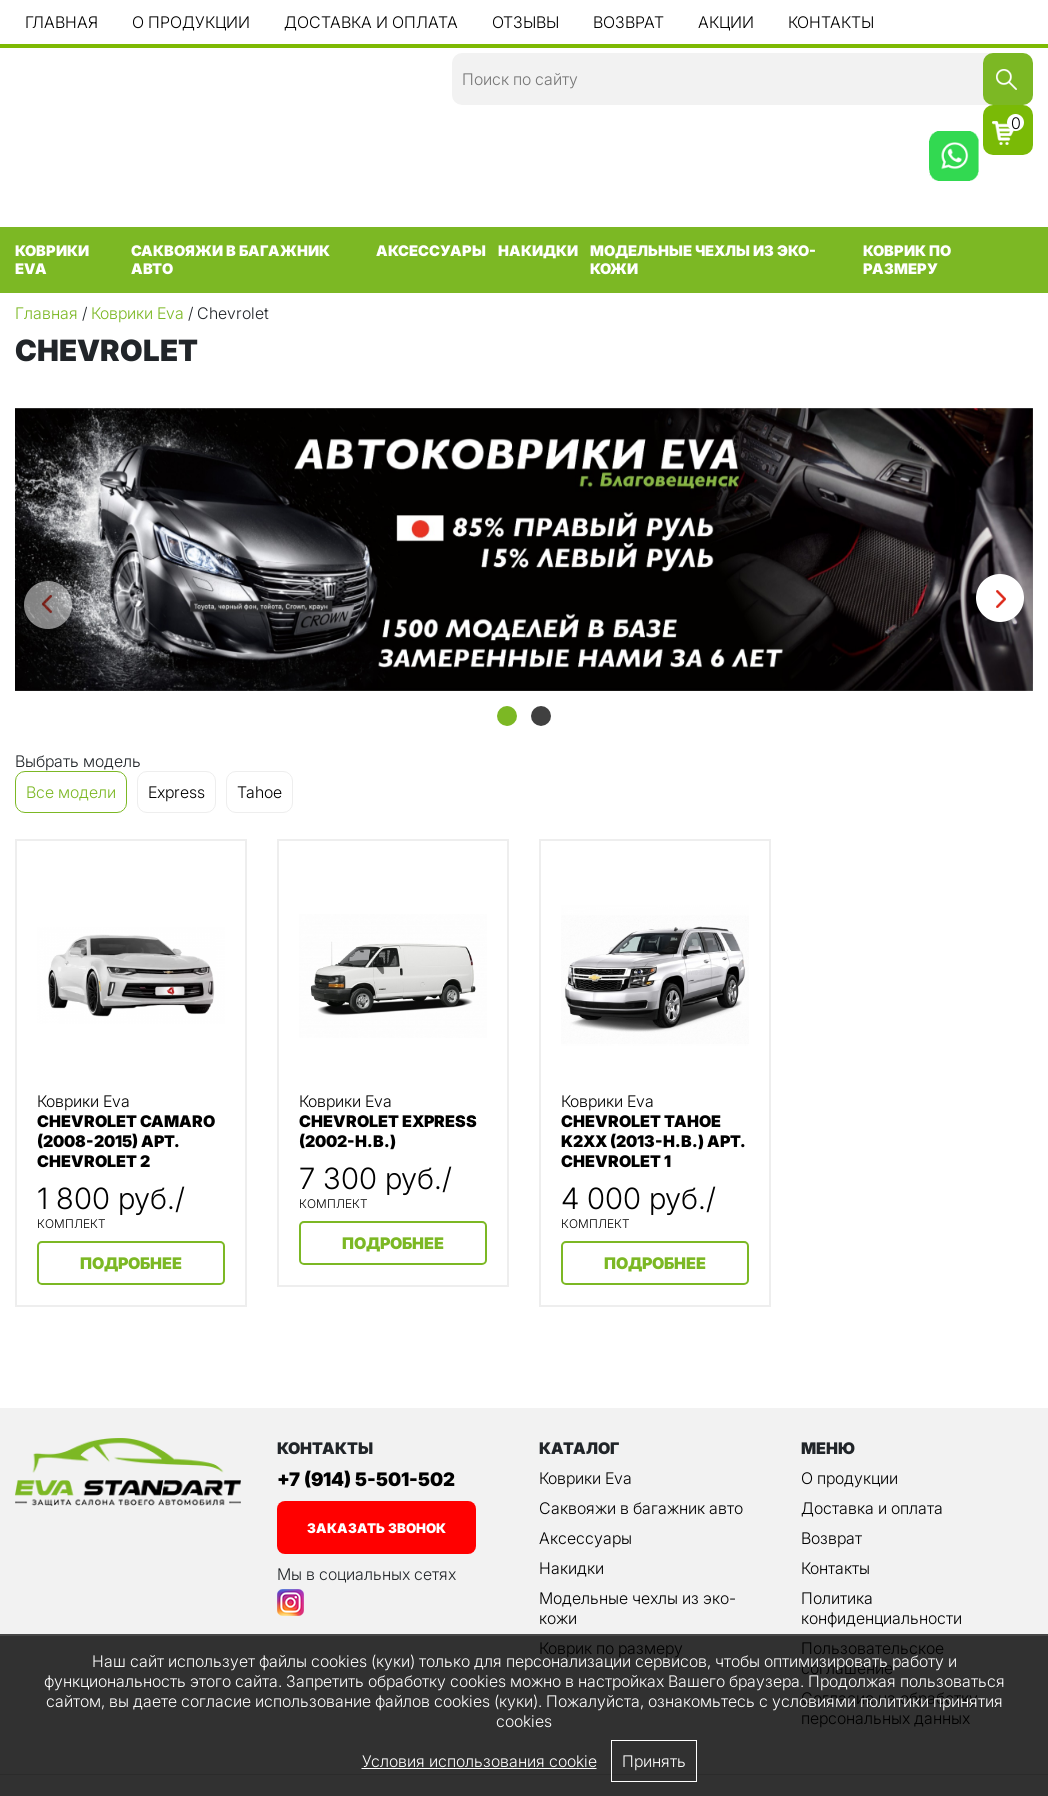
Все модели (71, 792)
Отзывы (525, 22)
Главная (61, 22)
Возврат (628, 22)
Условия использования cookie (479, 1761)
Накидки (538, 251)
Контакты (831, 22)
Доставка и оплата (371, 22)
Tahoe (259, 792)
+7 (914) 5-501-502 (366, 1479)
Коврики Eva (52, 260)
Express (176, 792)
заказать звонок (376, 1528)
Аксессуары (431, 251)
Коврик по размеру (907, 260)
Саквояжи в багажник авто (230, 260)
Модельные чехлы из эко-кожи (703, 260)
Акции (726, 22)
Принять (654, 1761)
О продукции (191, 22)
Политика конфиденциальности (881, 1608)
